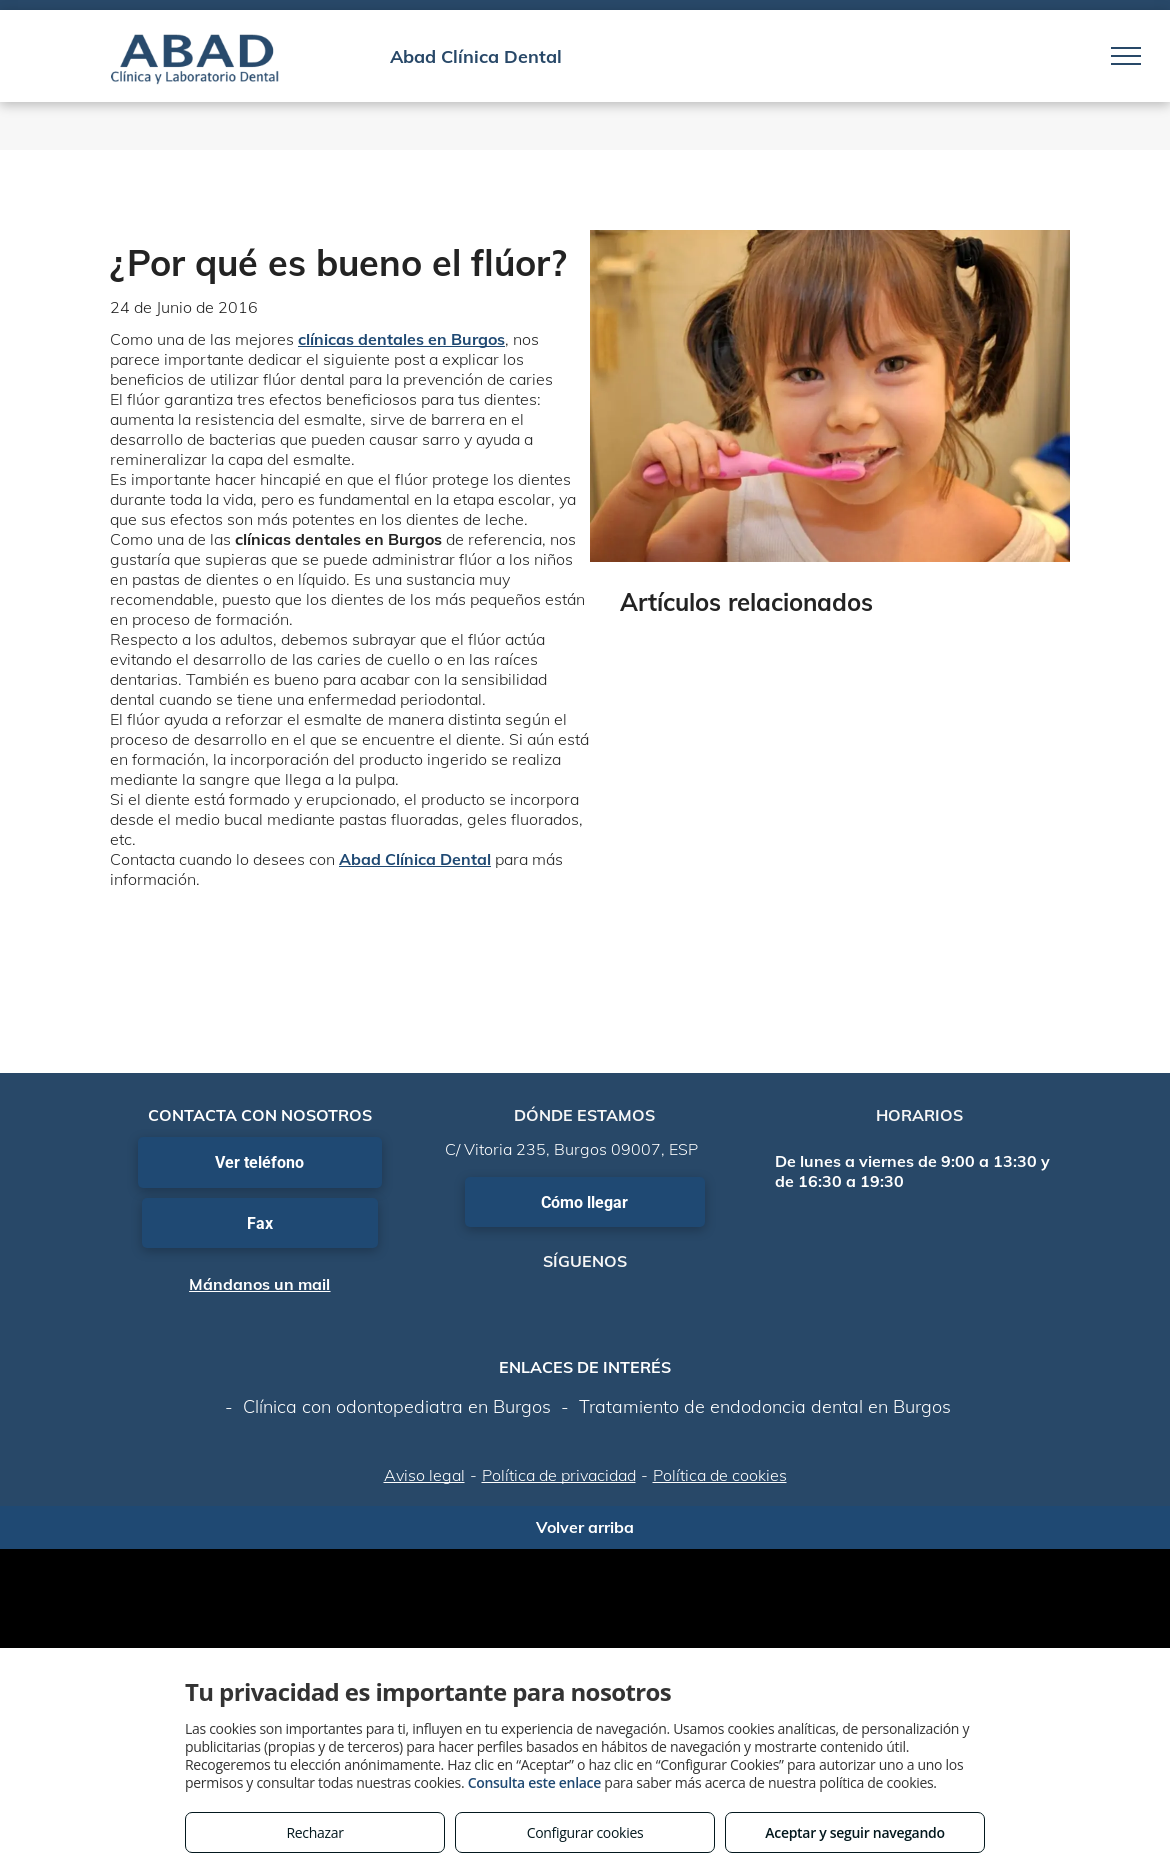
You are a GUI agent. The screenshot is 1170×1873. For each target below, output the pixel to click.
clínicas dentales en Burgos (401, 339)
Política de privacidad (559, 1475)
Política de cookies (720, 1475)
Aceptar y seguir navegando (854, 1832)
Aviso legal (424, 1475)
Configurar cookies (585, 1832)
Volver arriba (585, 1527)
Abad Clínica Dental (415, 859)
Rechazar (314, 1832)
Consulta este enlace (534, 1782)
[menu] (1126, 56)
